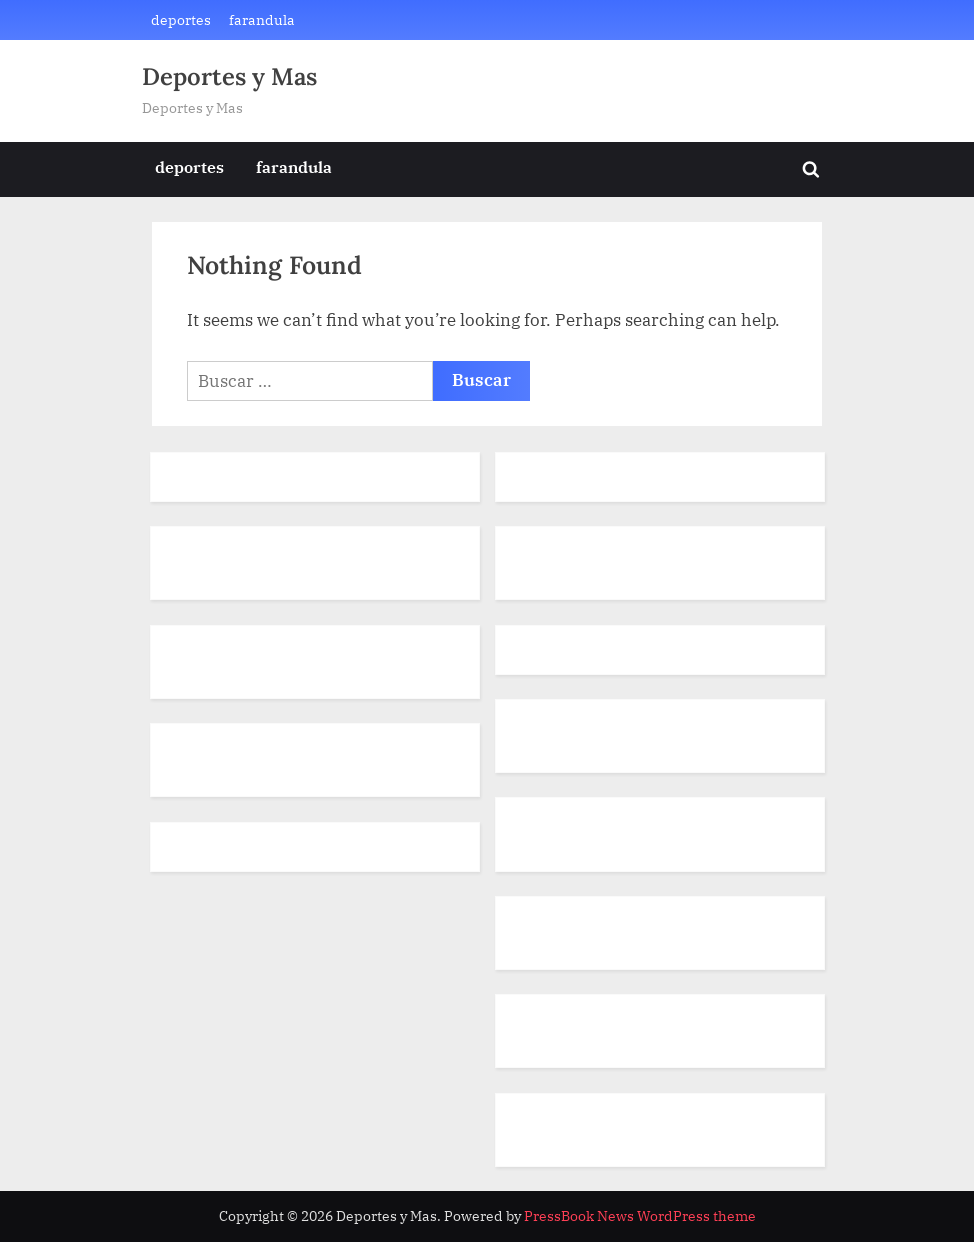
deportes (181, 19)
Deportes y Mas (229, 76)
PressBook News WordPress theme (640, 1216)
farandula (262, 19)
